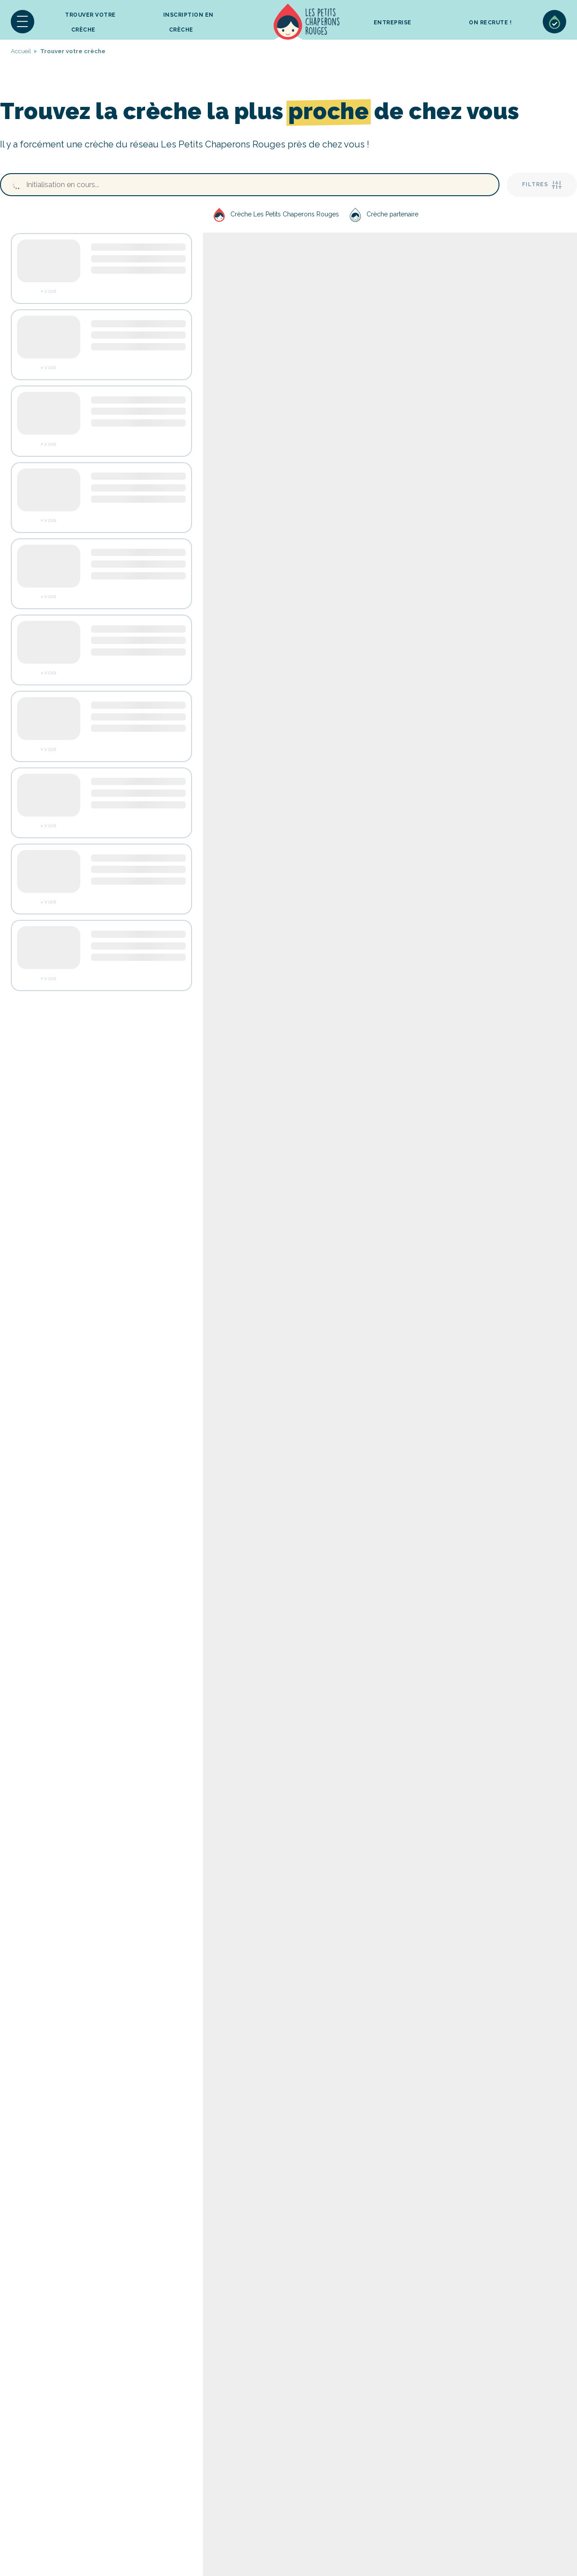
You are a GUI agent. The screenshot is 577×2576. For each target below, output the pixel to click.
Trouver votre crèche (90, 22)
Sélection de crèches (554, 21)
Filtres (542, 185)
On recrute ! (490, 22)
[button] (22, 21)
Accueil (307, 22)
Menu (22, 21)
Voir (50, 291)
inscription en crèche (188, 22)
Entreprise (393, 22)
